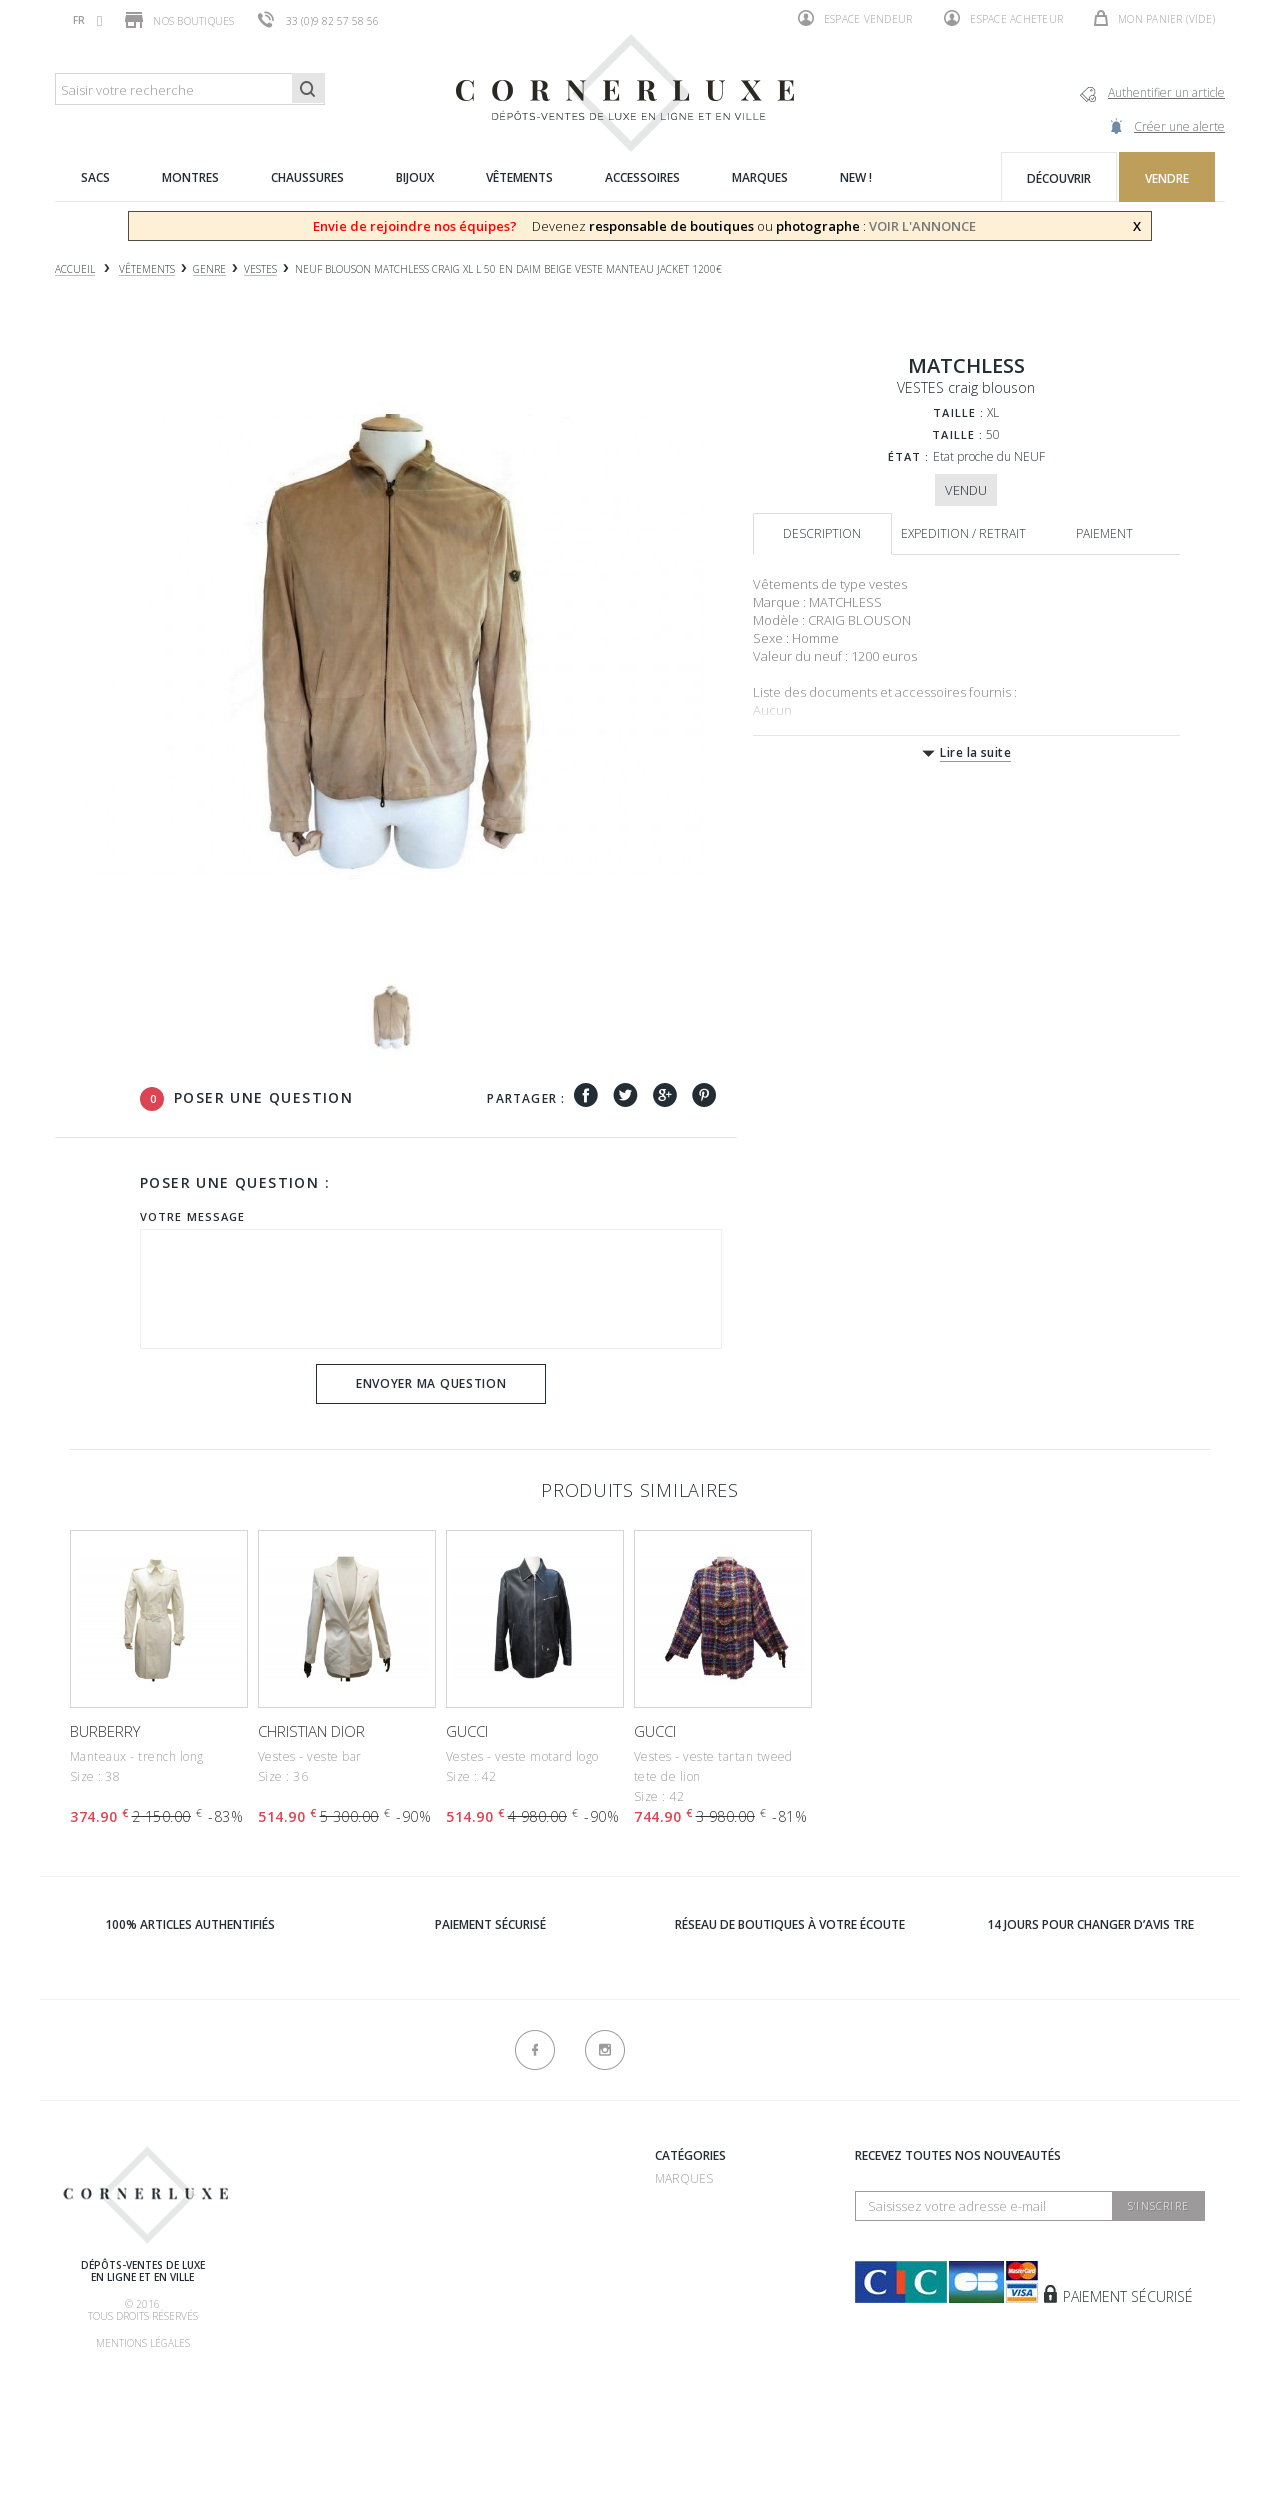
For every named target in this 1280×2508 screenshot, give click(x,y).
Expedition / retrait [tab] (963, 533)
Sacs (669, 2228)
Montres (684, 2253)
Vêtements (689, 2303)
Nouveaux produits (503, 2361)
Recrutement (483, 2178)
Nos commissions (311, 2332)
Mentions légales (143, 2343)
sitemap (464, 2386)
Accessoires (694, 2328)
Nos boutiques (179, 20)
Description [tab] (822, 533)
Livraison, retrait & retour (343, 2357)
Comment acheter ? (317, 2257)
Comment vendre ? (314, 2232)
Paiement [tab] (1104, 533)
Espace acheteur (1003, 18)
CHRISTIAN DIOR (311, 1731)
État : (909, 456)
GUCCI (467, 1731)
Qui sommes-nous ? (316, 2158)
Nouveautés (694, 2353)
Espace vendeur (855, 18)
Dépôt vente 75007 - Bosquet (532, 2232)
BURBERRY (105, 1731)
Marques (684, 2178)
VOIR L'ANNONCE (922, 226)
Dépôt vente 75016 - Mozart (529, 2257)
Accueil (75, 269)
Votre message (192, 1216)
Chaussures (694, 2203)
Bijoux (674, 2278)
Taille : (958, 412)
